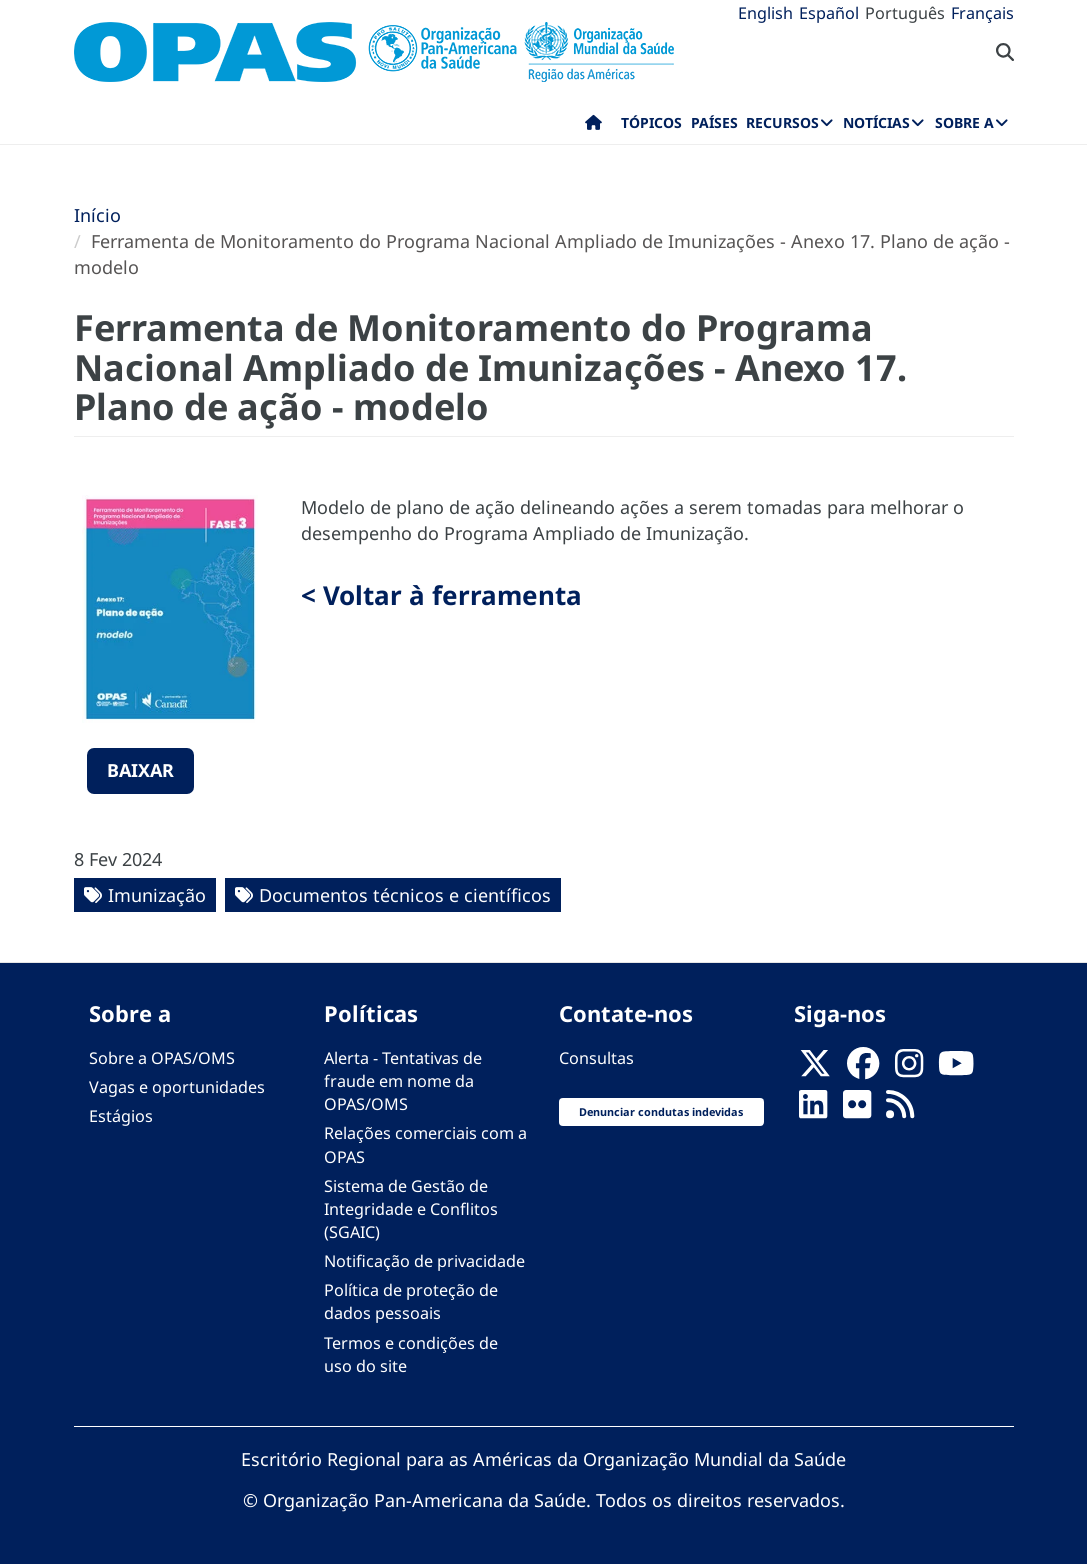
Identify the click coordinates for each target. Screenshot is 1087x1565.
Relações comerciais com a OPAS (425, 1144)
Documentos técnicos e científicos (405, 895)
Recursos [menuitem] (782, 122)
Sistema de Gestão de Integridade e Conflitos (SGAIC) (411, 1209)
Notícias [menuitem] (876, 122)
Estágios (121, 1116)
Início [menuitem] (593, 127)
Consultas (596, 1058)
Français (982, 13)
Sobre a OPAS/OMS (162, 1058)
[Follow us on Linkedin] (813, 1111)
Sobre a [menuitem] (964, 122)
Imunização (157, 895)
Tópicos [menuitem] (651, 122)
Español (829, 13)
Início (97, 215)
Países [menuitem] (714, 122)
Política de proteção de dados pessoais (411, 1301)
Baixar (140, 770)
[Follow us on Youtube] (956, 1070)
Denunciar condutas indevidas (661, 1111)
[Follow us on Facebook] (863, 1070)
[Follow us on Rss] (900, 1111)
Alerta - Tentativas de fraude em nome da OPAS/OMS (403, 1081)
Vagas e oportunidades (177, 1087)
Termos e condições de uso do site (411, 1354)
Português (905, 13)
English (765, 13)
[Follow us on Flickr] (857, 1111)
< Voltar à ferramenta (441, 595)
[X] (815, 1070)
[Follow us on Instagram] (909, 1070)
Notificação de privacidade (424, 1261)
